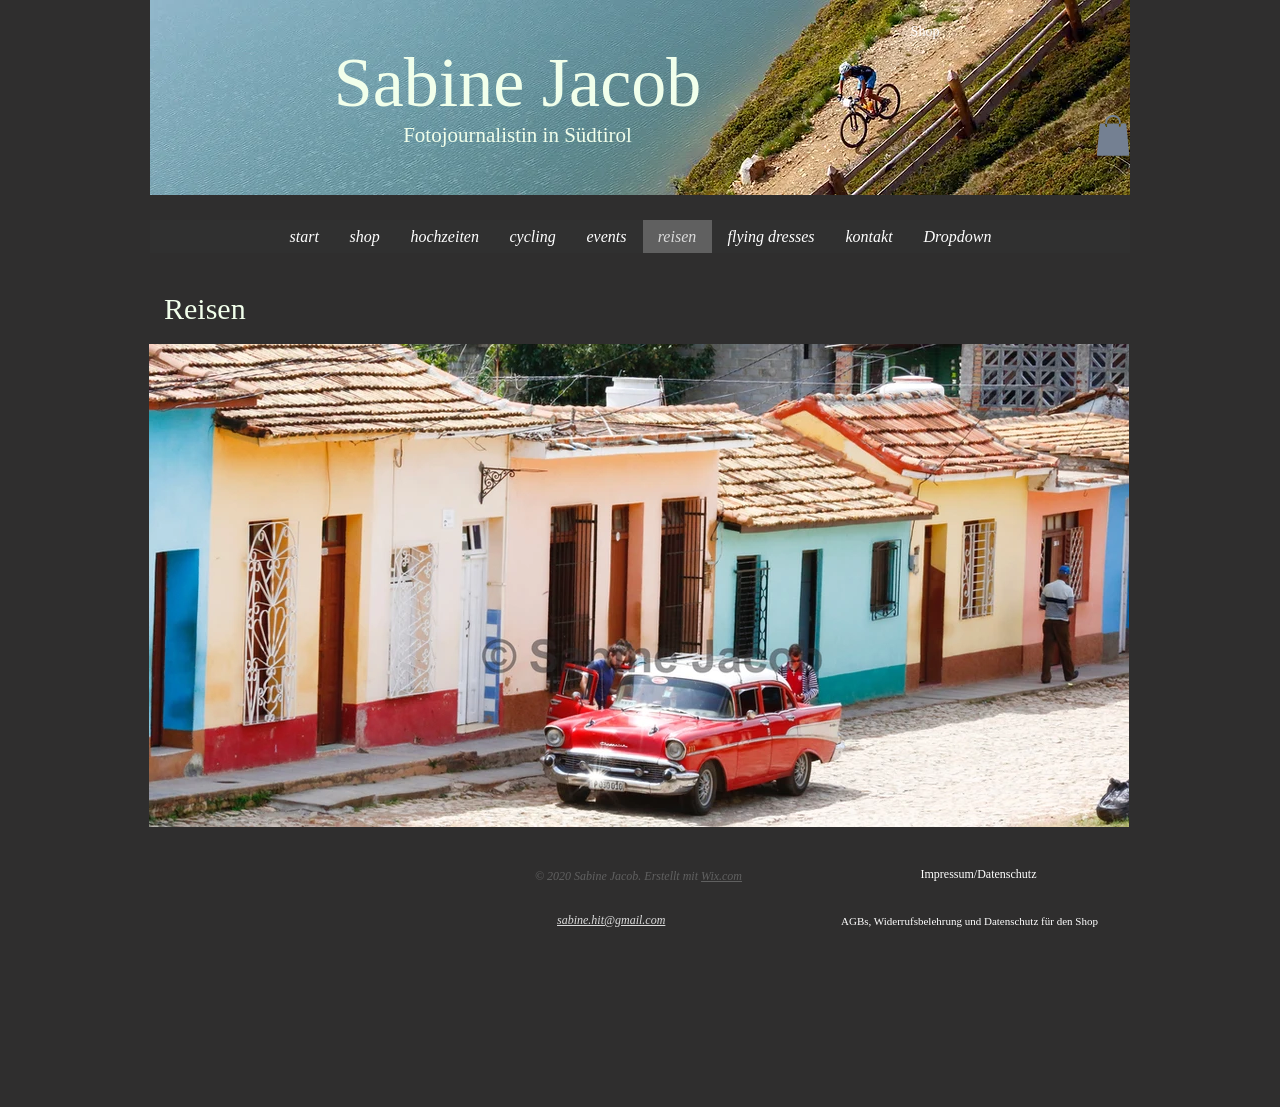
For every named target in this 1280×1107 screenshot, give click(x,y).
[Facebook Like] (232, 872)
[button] (1113, 135)
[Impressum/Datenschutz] (978, 875)
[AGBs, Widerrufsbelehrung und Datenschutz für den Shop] (985, 922)
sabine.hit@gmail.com (611, 920)
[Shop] (925, 32)
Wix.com (721, 876)
